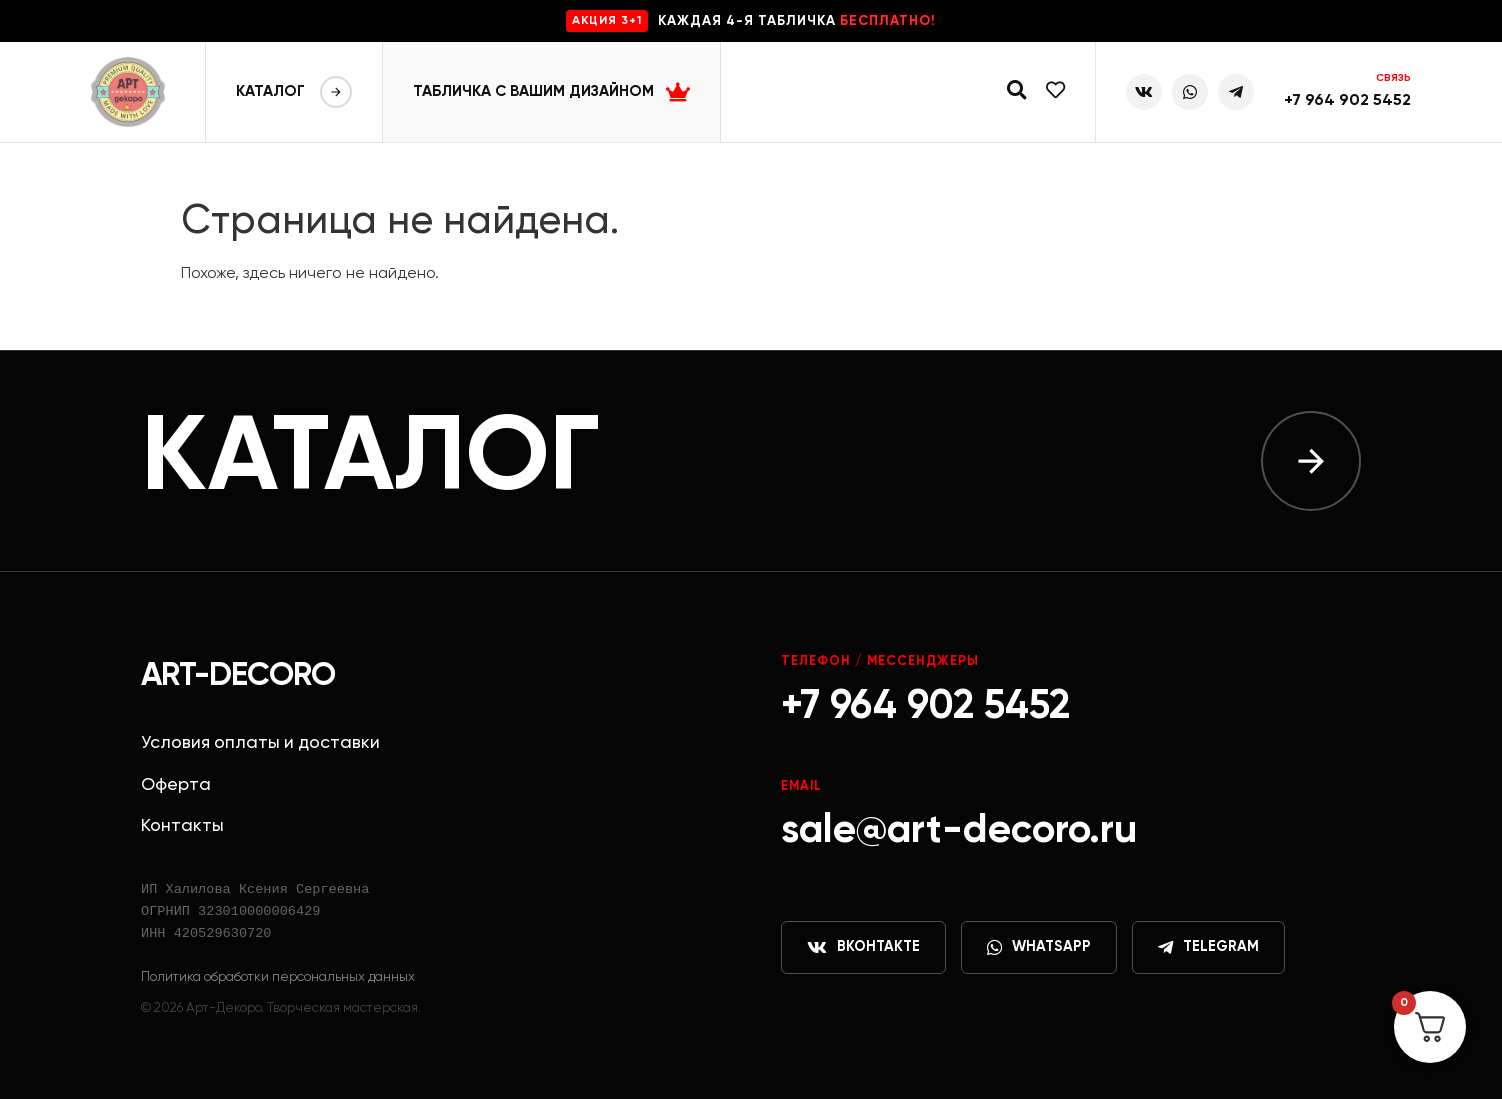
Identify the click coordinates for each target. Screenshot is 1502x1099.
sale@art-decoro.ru (959, 831)
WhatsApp (1039, 948)
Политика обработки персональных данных (278, 977)
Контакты (182, 826)
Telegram (1208, 948)
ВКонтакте (863, 948)
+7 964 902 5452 (1347, 101)
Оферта (176, 785)
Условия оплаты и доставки (260, 743)
